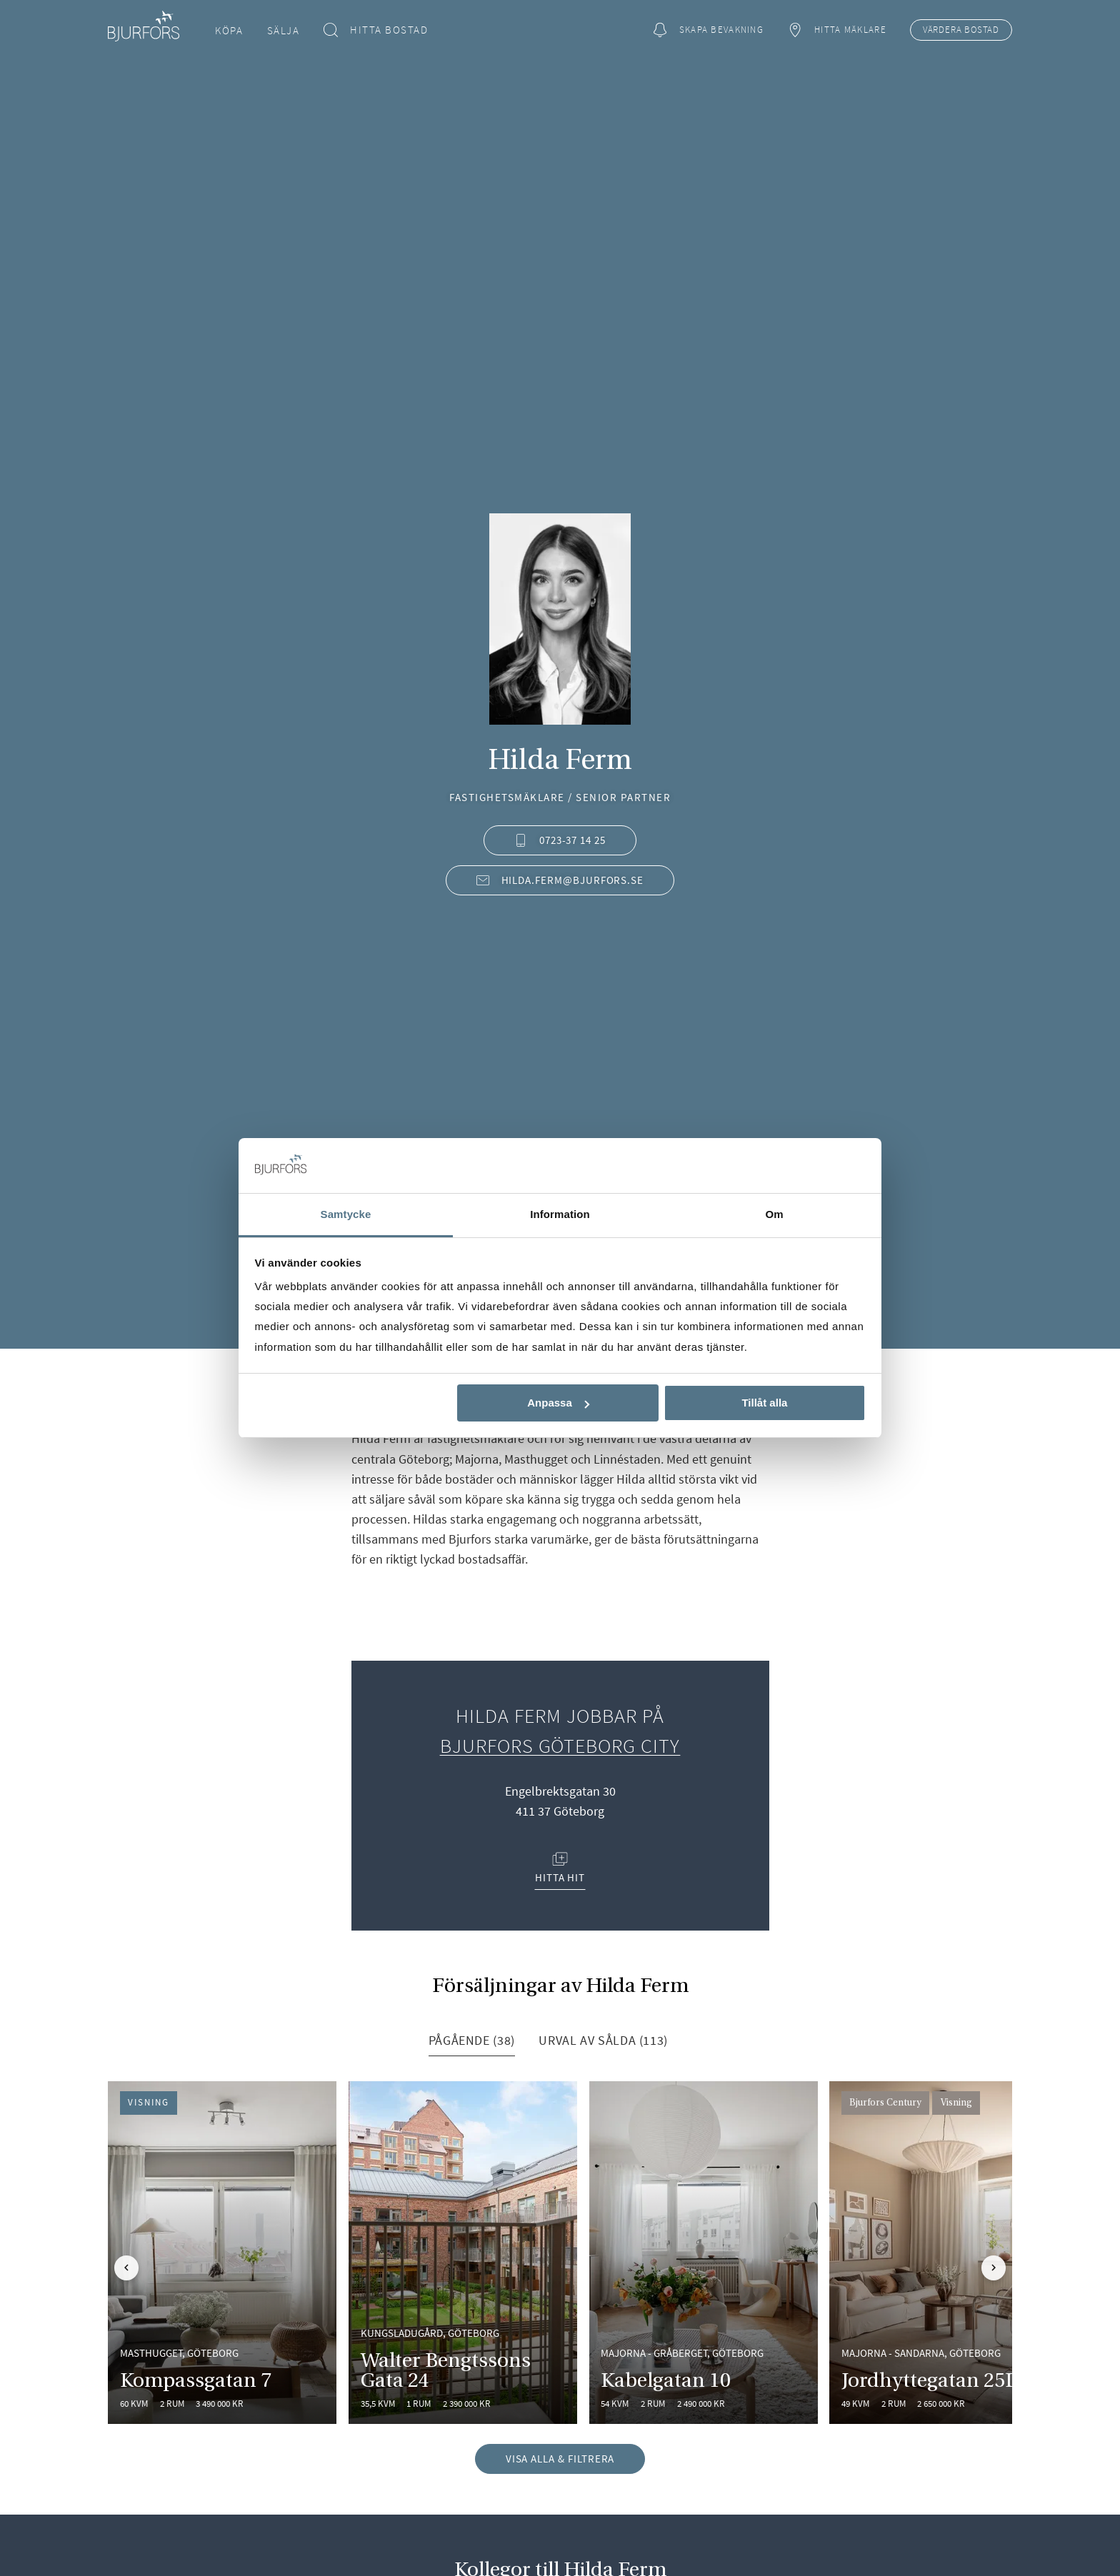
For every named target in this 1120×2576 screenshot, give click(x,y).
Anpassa (558, 1403)
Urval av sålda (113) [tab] (603, 2040)
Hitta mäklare (836, 30)
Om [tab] (774, 1214)
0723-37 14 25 (560, 840)
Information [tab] (560, 1214)
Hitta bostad (376, 30)
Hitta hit (560, 1867)
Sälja (283, 30)
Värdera (961, 30)
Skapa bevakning (708, 30)
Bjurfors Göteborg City (560, 1746)
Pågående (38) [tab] (472, 2040)
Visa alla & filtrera (560, 2458)
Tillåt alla (764, 1403)
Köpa (229, 30)
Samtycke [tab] (346, 1214)
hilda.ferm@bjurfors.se (560, 880)
